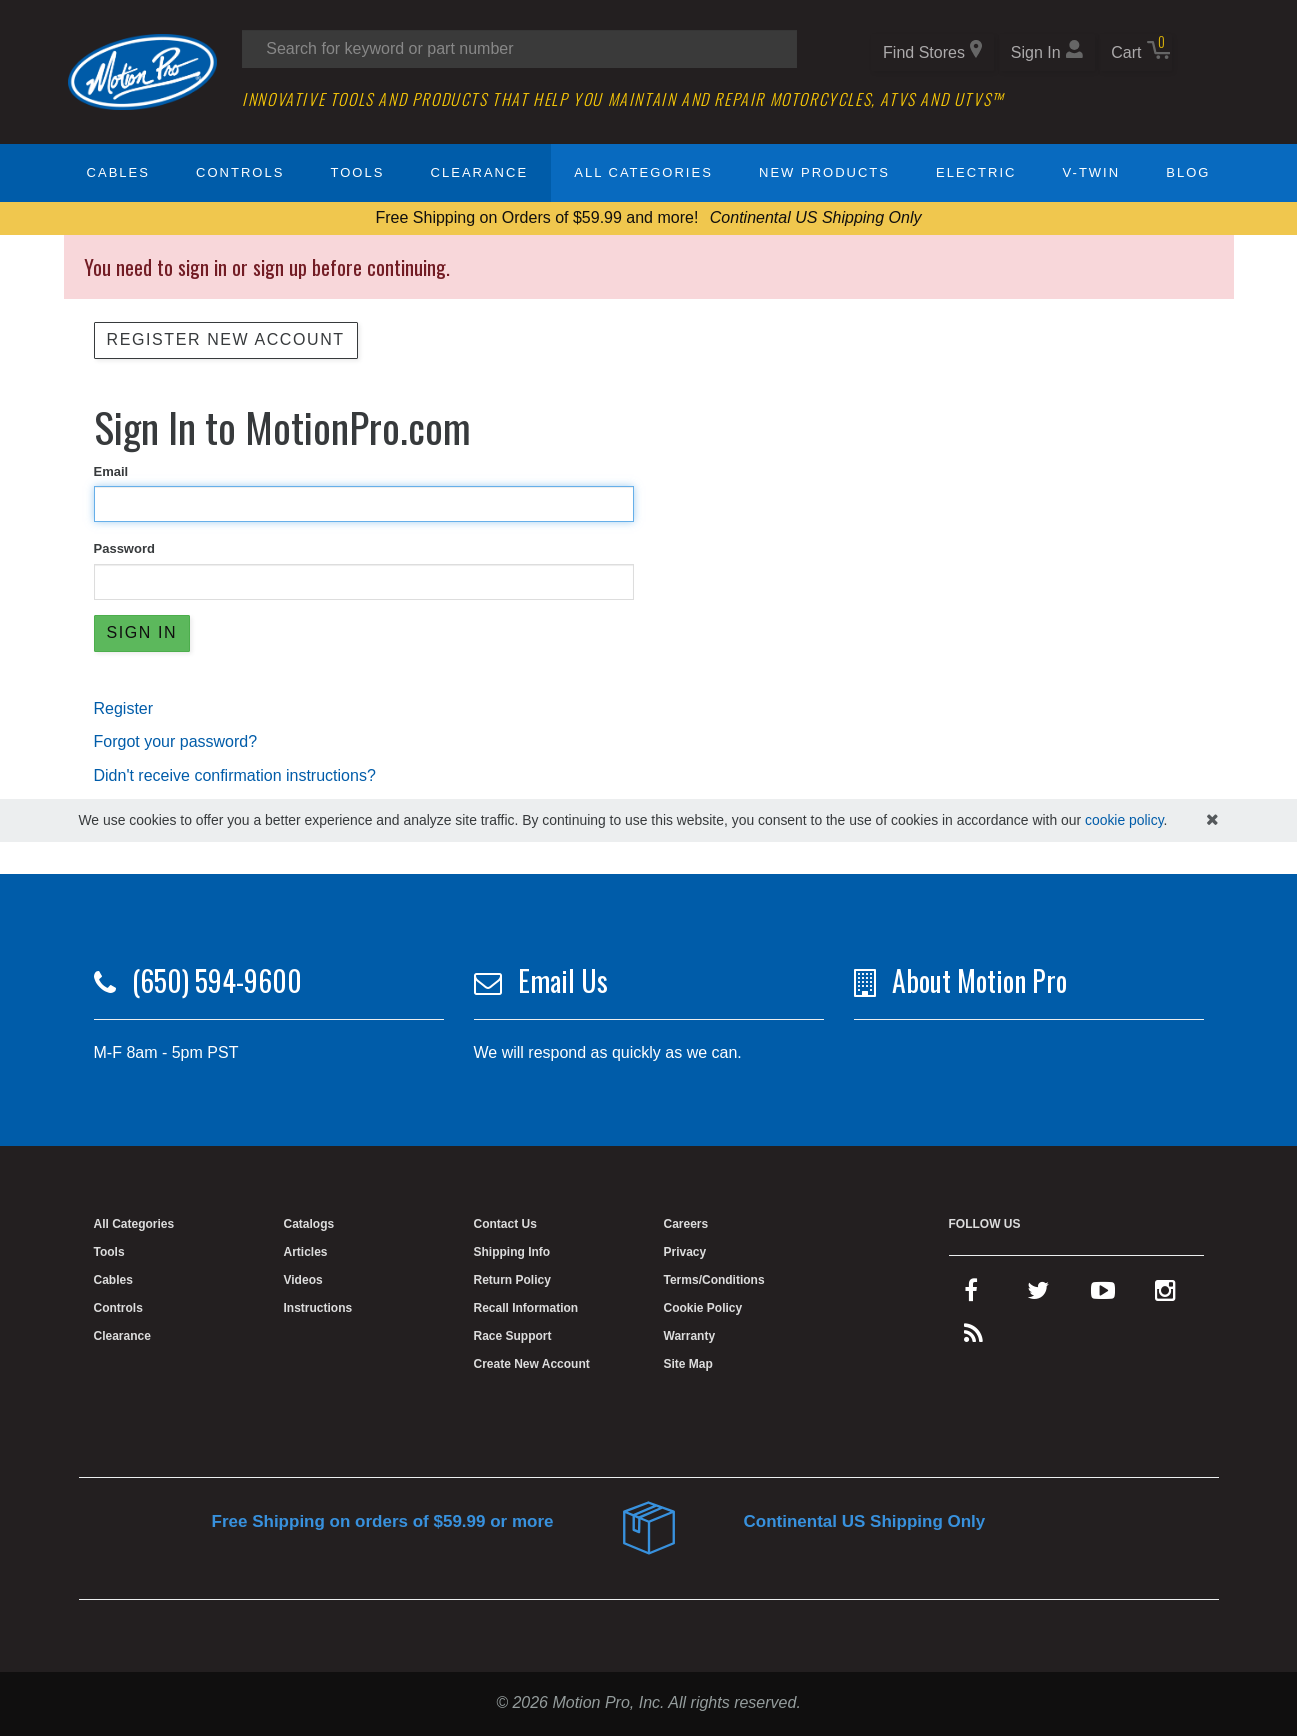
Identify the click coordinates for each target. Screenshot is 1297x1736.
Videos (303, 1280)
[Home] (143, 70)
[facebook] (971, 1295)
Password (124, 548)
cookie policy (1124, 820)
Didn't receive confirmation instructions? (235, 775)
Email (111, 471)
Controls (240, 172)
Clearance (479, 172)
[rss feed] (973, 1338)
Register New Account (226, 339)
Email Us (563, 980)
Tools (358, 172)
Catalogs (309, 1224)
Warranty (690, 1336)
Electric (976, 172)
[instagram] (1165, 1295)
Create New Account (532, 1364)
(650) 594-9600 (217, 980)
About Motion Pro (979, 980)
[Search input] (519, 49)
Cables (118, 172)
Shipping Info (512, 1252)
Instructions (318, 1308)
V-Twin (1092, 172)
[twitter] (1038, 1295)
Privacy (685, 1252)
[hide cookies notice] (1212, 820)
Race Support (513, 1336)
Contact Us (505, 1224)
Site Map (688, 1364)
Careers (686, 1224)
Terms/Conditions (714, 1280)
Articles (306, 1252)
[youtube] (1103, 1295)
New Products (824, 172)
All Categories (643, 172)
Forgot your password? (176, 741)
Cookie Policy (703, 1308)
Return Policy (512, 1280)
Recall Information (526, 1308)
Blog (1188, 172)
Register (124, 708)
